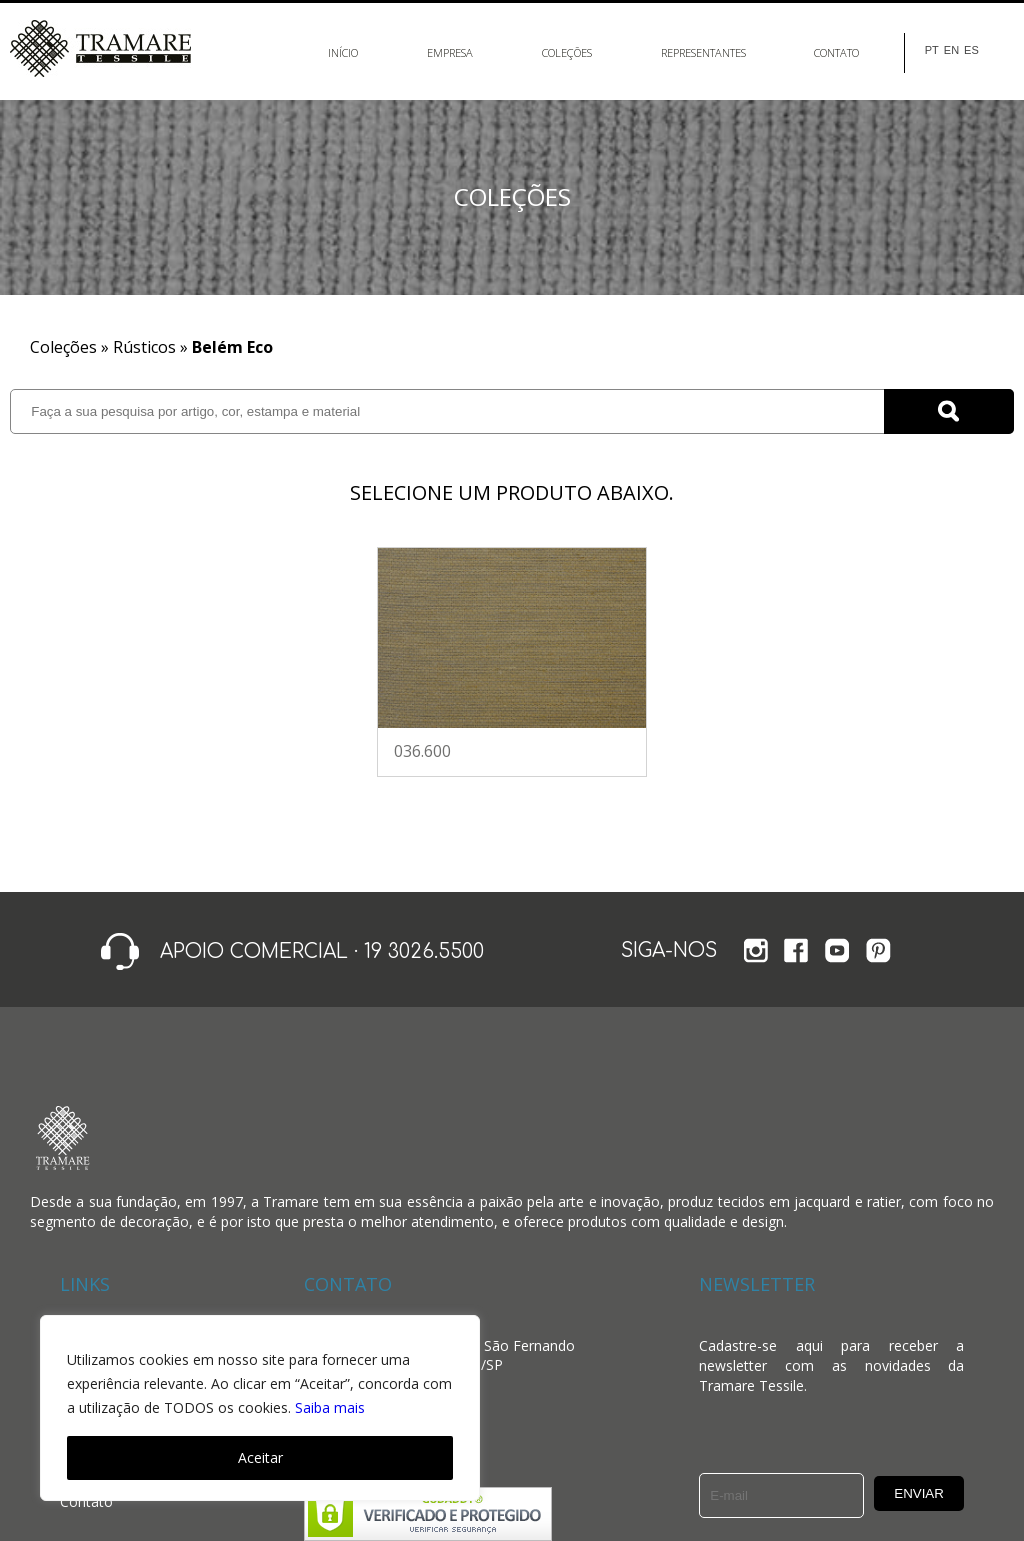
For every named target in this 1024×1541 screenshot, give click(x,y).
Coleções (567, 52)
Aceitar (260, 1457)
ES (971, 50)
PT (932, 50)
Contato (836, 52)
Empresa (450, 52)
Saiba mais (330, 1407)
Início (343, 52)
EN (951, 50)
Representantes (703, 52)
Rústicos (144, 347)
